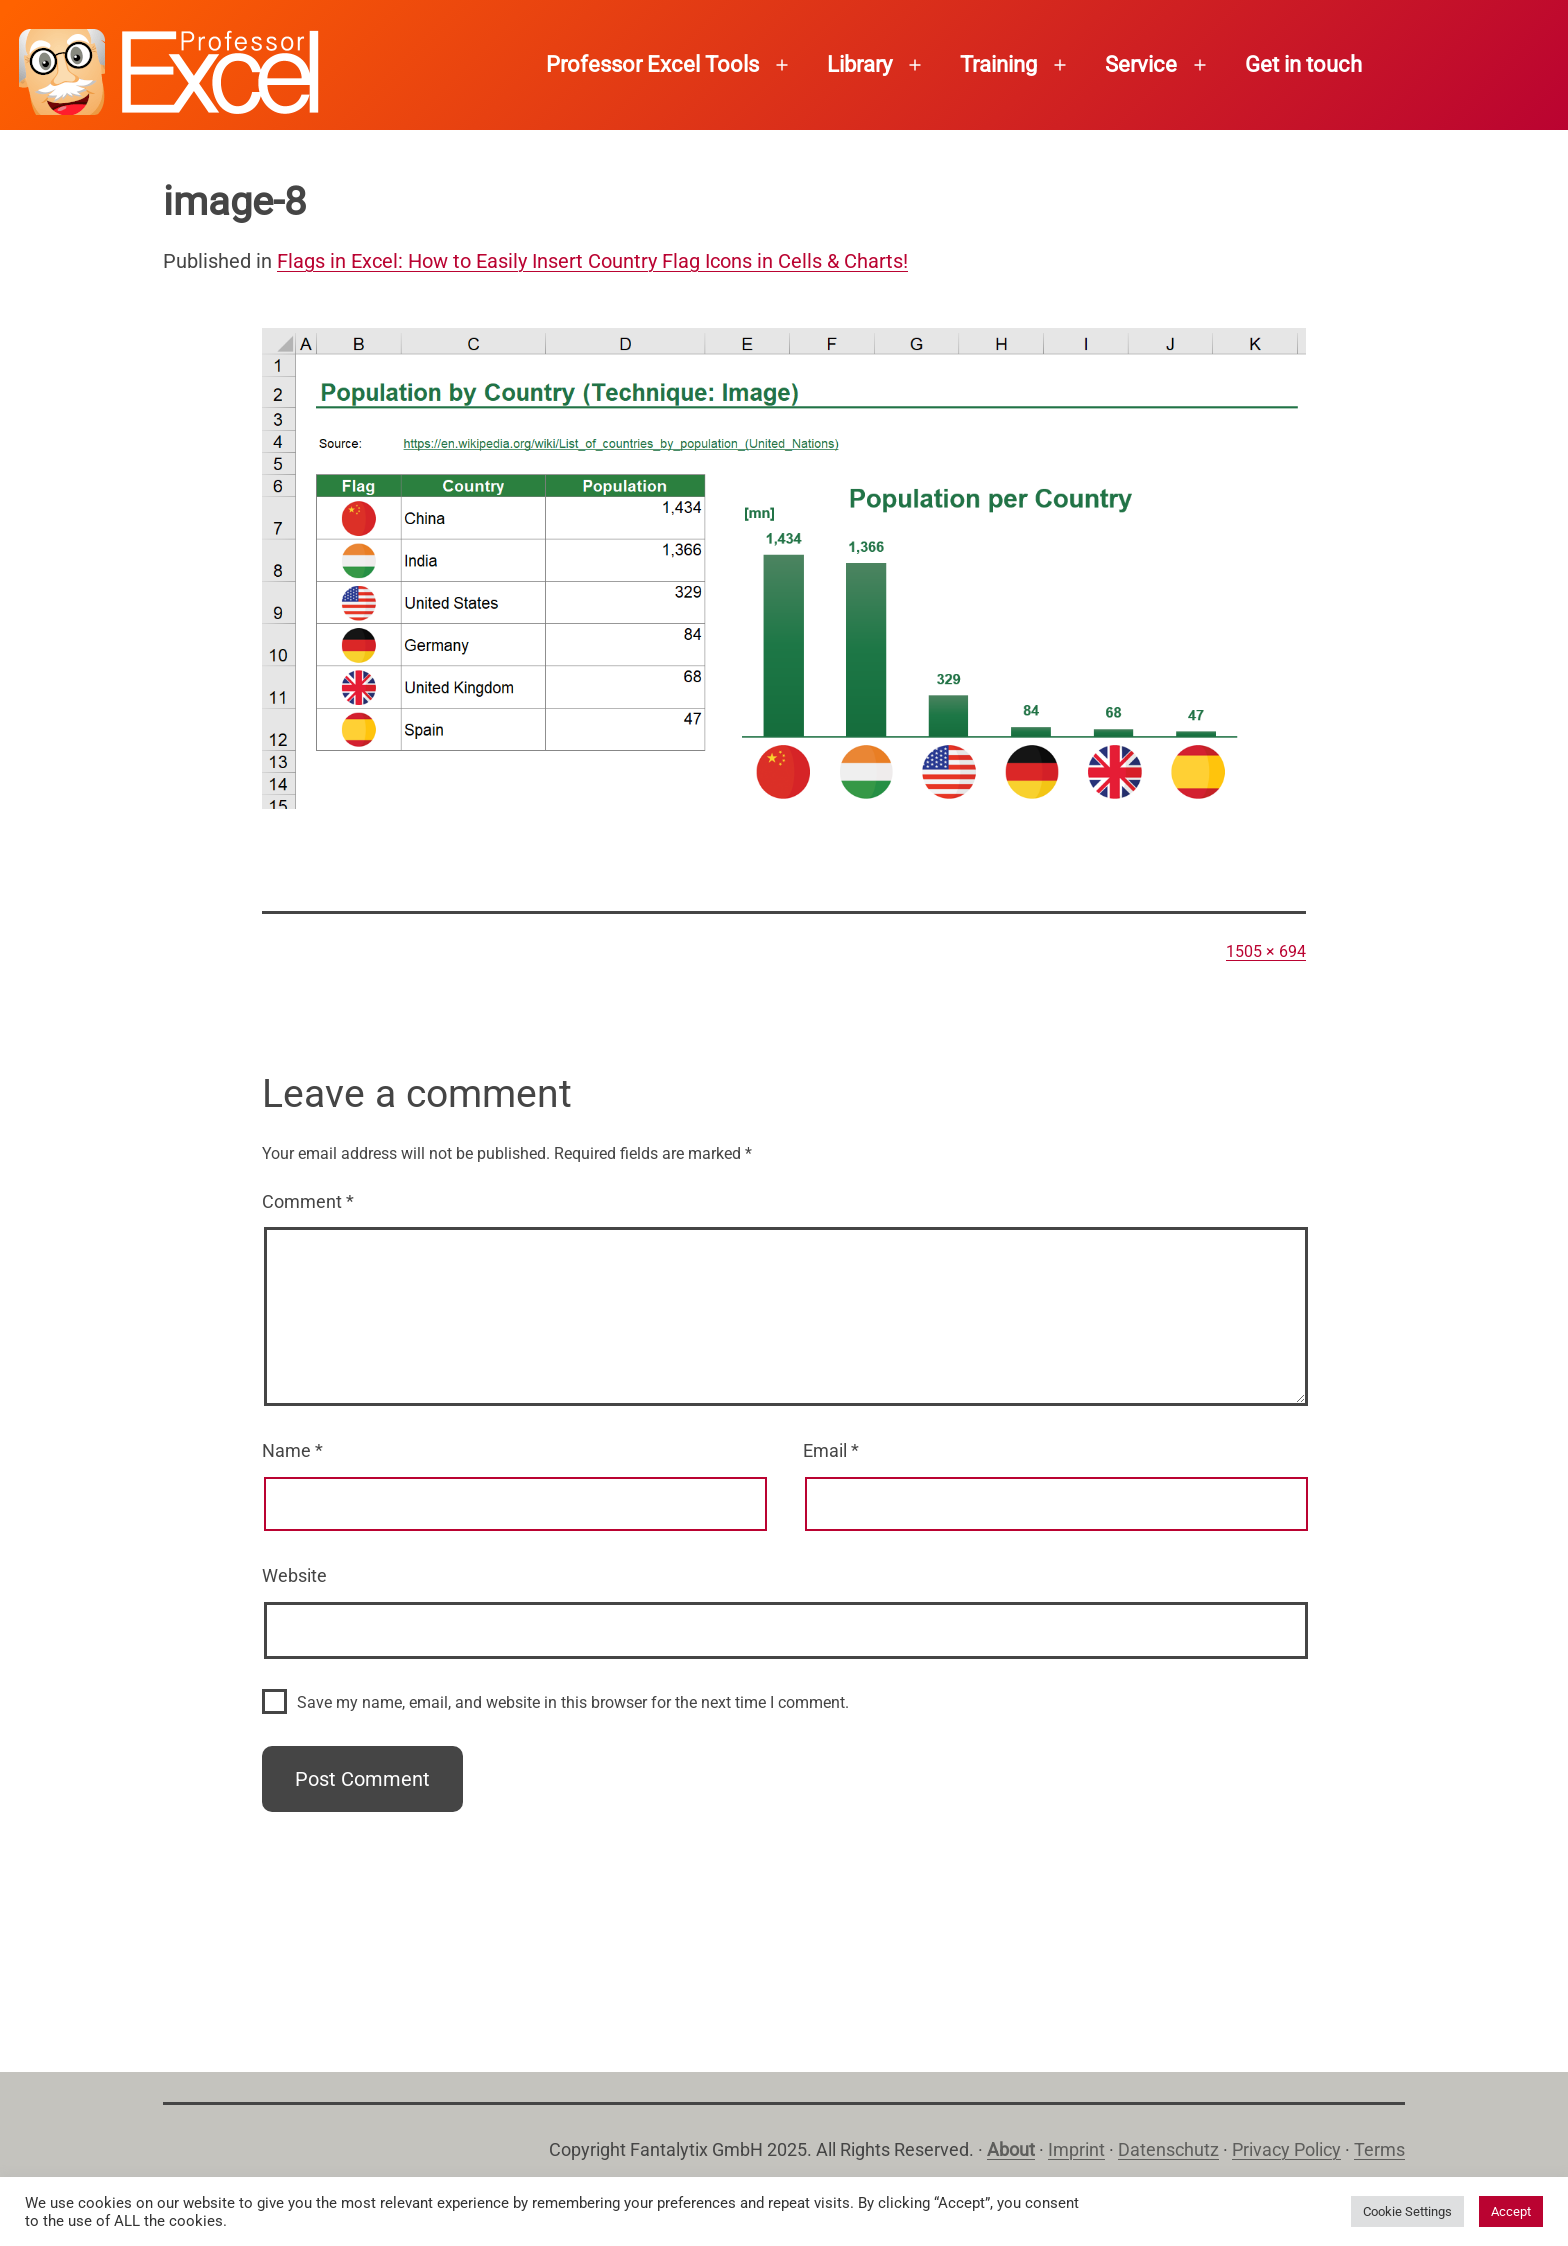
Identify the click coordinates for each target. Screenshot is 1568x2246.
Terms (1379, 2149)
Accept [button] (1511, 2211)
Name (292, 1450)
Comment (308, 1201)
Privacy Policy (1286, 2149)
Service (1141, 64)
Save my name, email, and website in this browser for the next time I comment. (573, 1702)
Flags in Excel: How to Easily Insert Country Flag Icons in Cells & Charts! (592, 261)
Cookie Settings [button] (1407, 2211)
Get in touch (1303, 64)
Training (998, 64)
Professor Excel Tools (652, 64)
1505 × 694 (1266, 951)
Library (859, 64)
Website (294, 1575)
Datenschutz (1168, 2149)
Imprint (1076, 2149)
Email (831, 1450)
